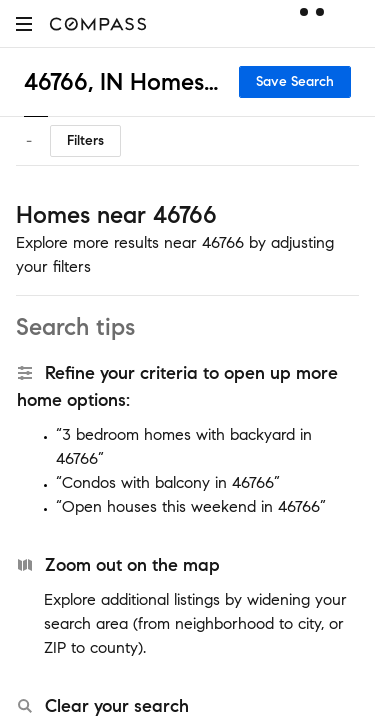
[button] (24, 23)
